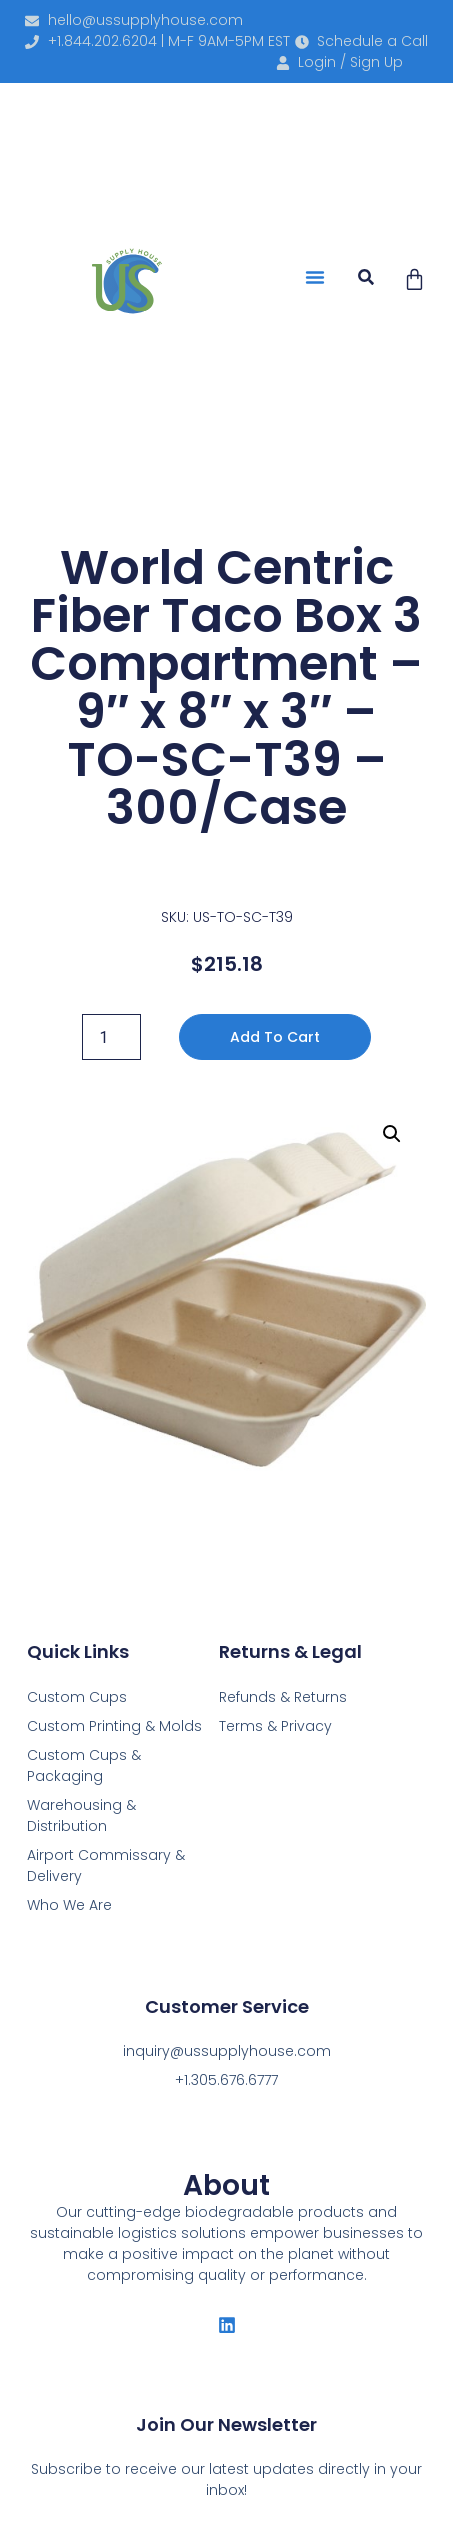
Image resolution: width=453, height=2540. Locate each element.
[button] (315, 277)
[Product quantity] (111, 1037)
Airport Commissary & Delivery (106, 1865)
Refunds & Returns (283, 1697)
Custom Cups (77, 1697)
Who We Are (69, 1905)
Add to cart (275, 1037)
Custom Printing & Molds (114, 1726)
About (226, 2185)
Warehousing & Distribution (81, 1815)
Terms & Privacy (275, 1726)
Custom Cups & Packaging (84, 1765)
